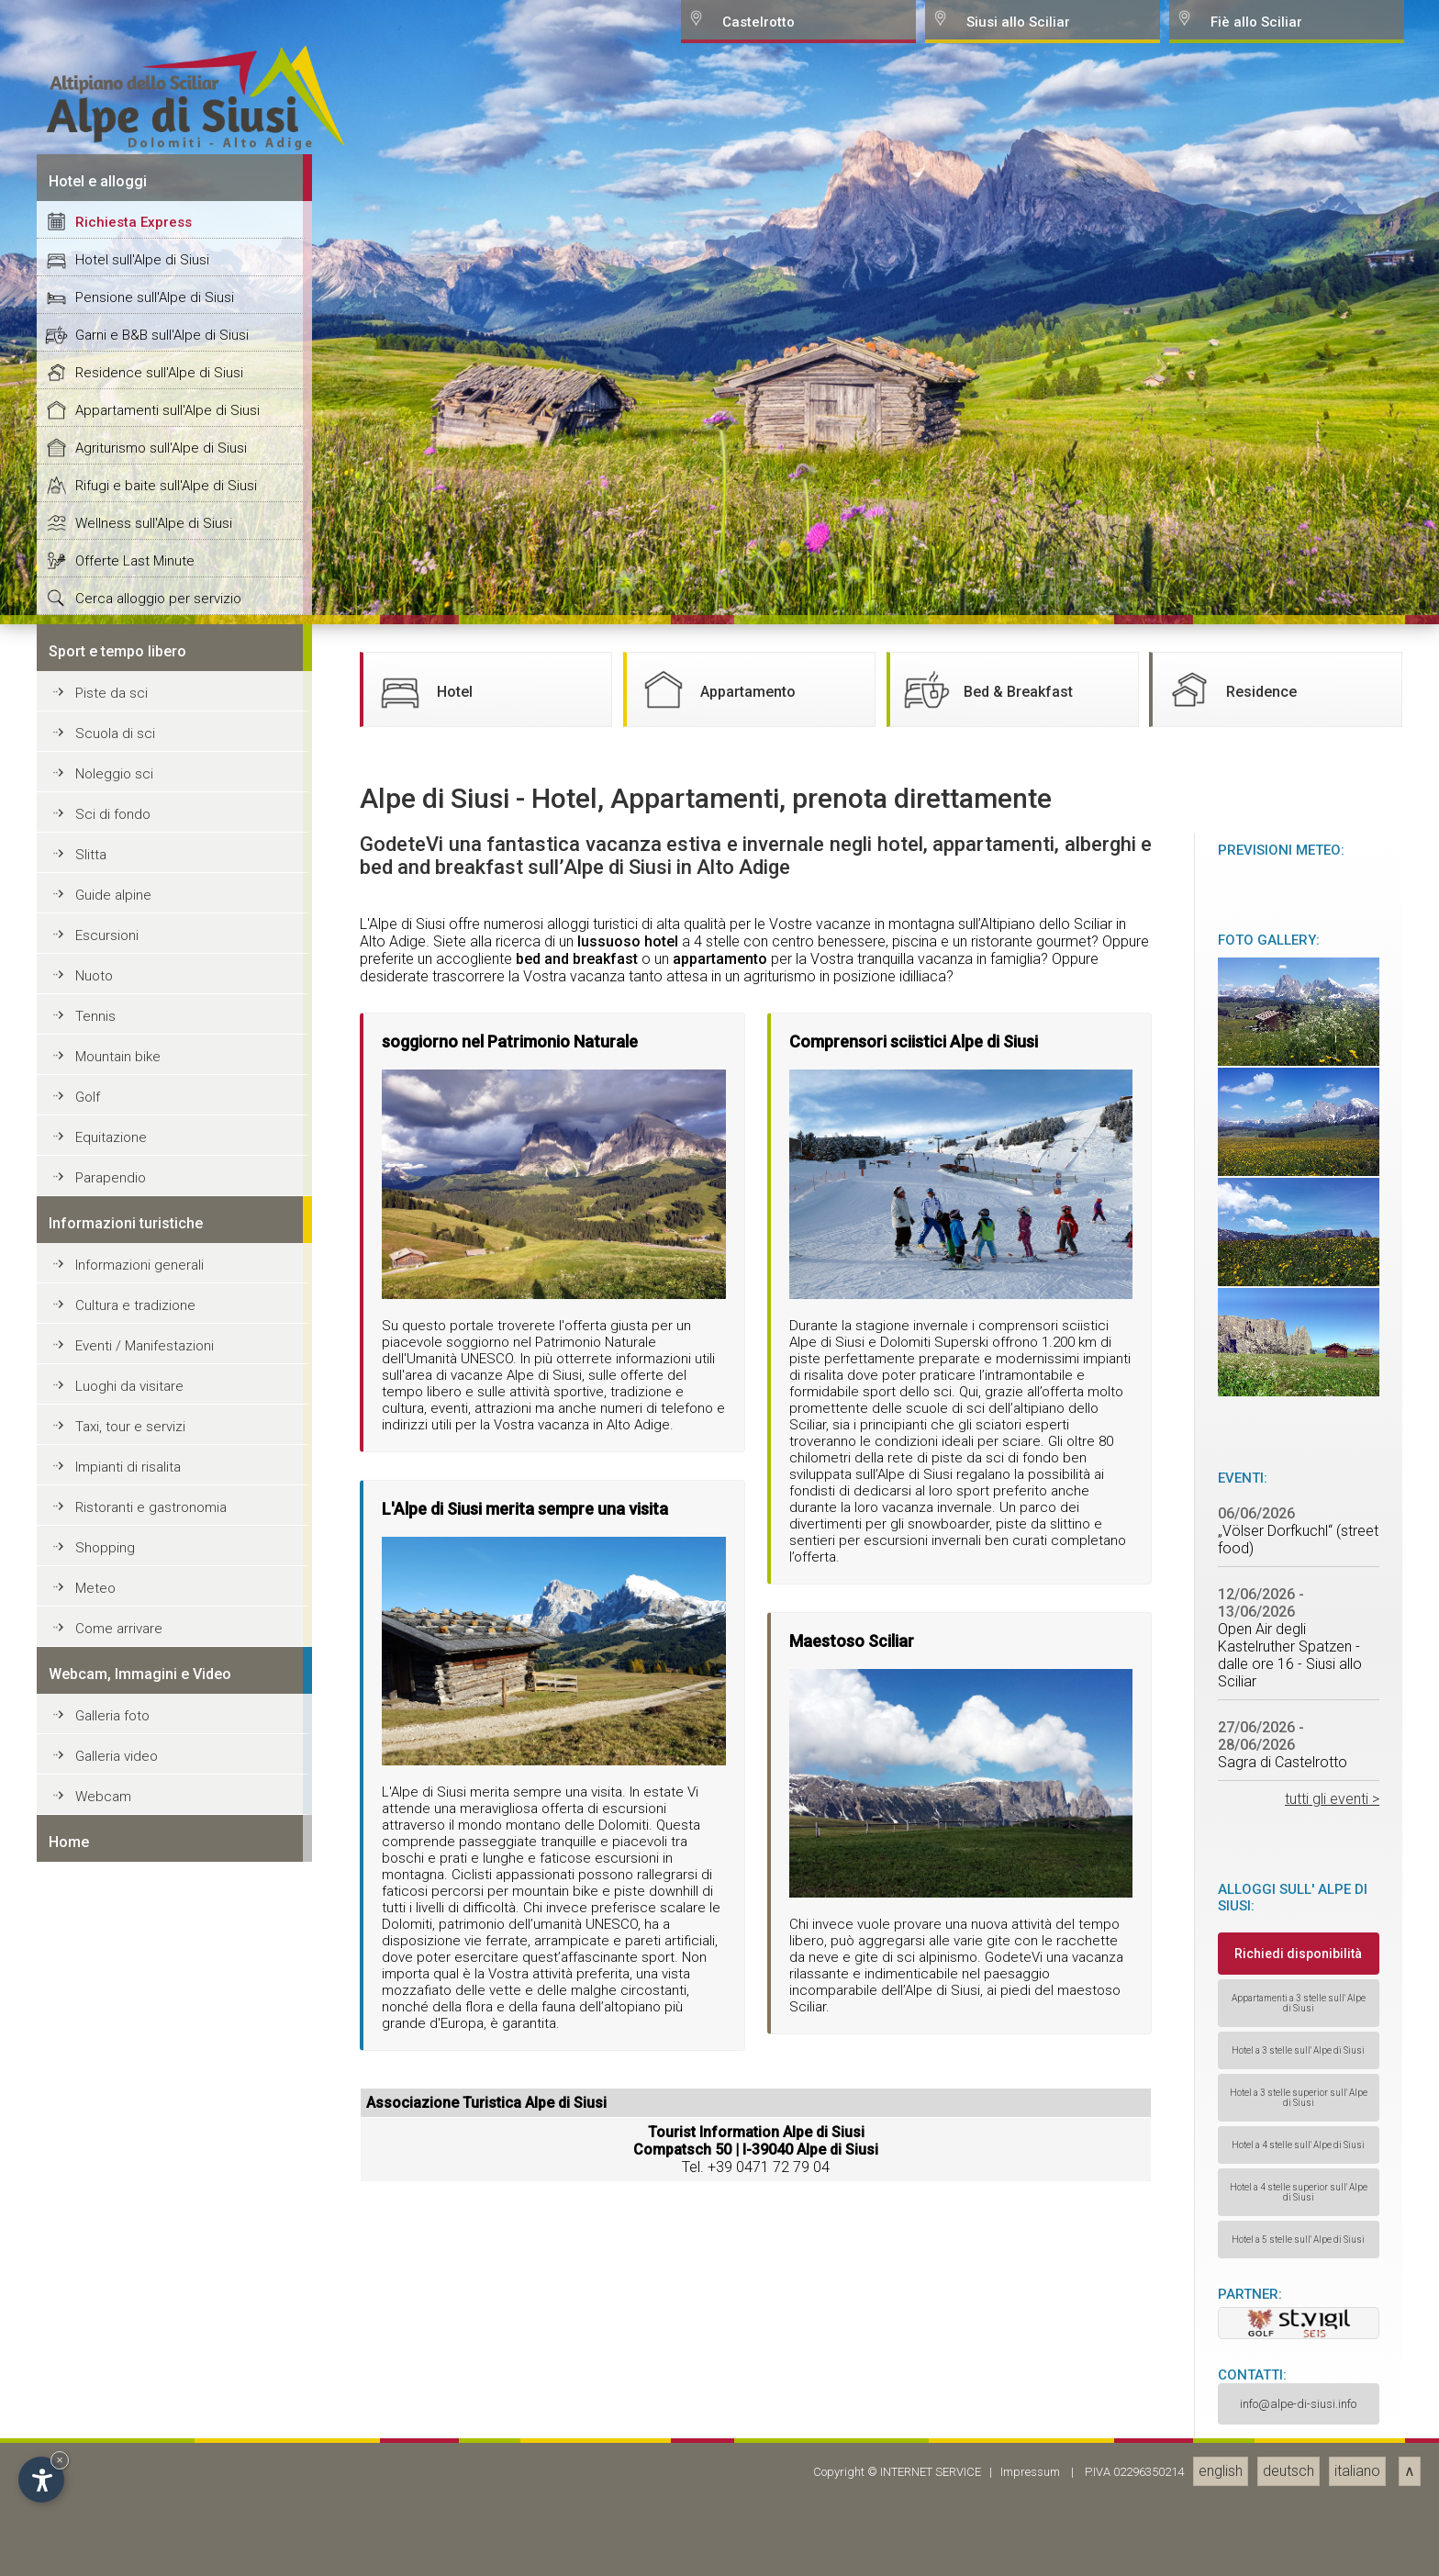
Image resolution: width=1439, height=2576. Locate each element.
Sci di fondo (113, 2251)
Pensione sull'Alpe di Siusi (154, 1734)
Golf (87, 2534)
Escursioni (107, 2372)
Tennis (95, 2453)
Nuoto (94, 2412)
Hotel (423, 2126)
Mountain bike (118, 2493)
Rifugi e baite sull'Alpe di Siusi (166, 1922)
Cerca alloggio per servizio (158, 2035)
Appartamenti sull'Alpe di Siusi (167, 1847)
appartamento (720, 2395)
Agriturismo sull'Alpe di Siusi (161, 1884)
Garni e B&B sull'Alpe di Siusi (162, 1772)
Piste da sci (111, 2130)
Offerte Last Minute (135, 1997)
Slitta (90, 2291)
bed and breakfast (577, 2395)
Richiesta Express (133, 1659)
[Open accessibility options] (41, 2480)
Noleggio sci (114, 2210)
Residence (1229, 2126)
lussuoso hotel (627, 2378)
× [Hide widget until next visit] (59, 2460)
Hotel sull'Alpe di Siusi (142, 1696)
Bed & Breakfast (986, 2126)
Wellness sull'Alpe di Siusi (153, 1960)
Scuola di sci (115, 2170)
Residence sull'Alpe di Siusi (159, 1809)
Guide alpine (113, 2332)
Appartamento (716, 2126)
